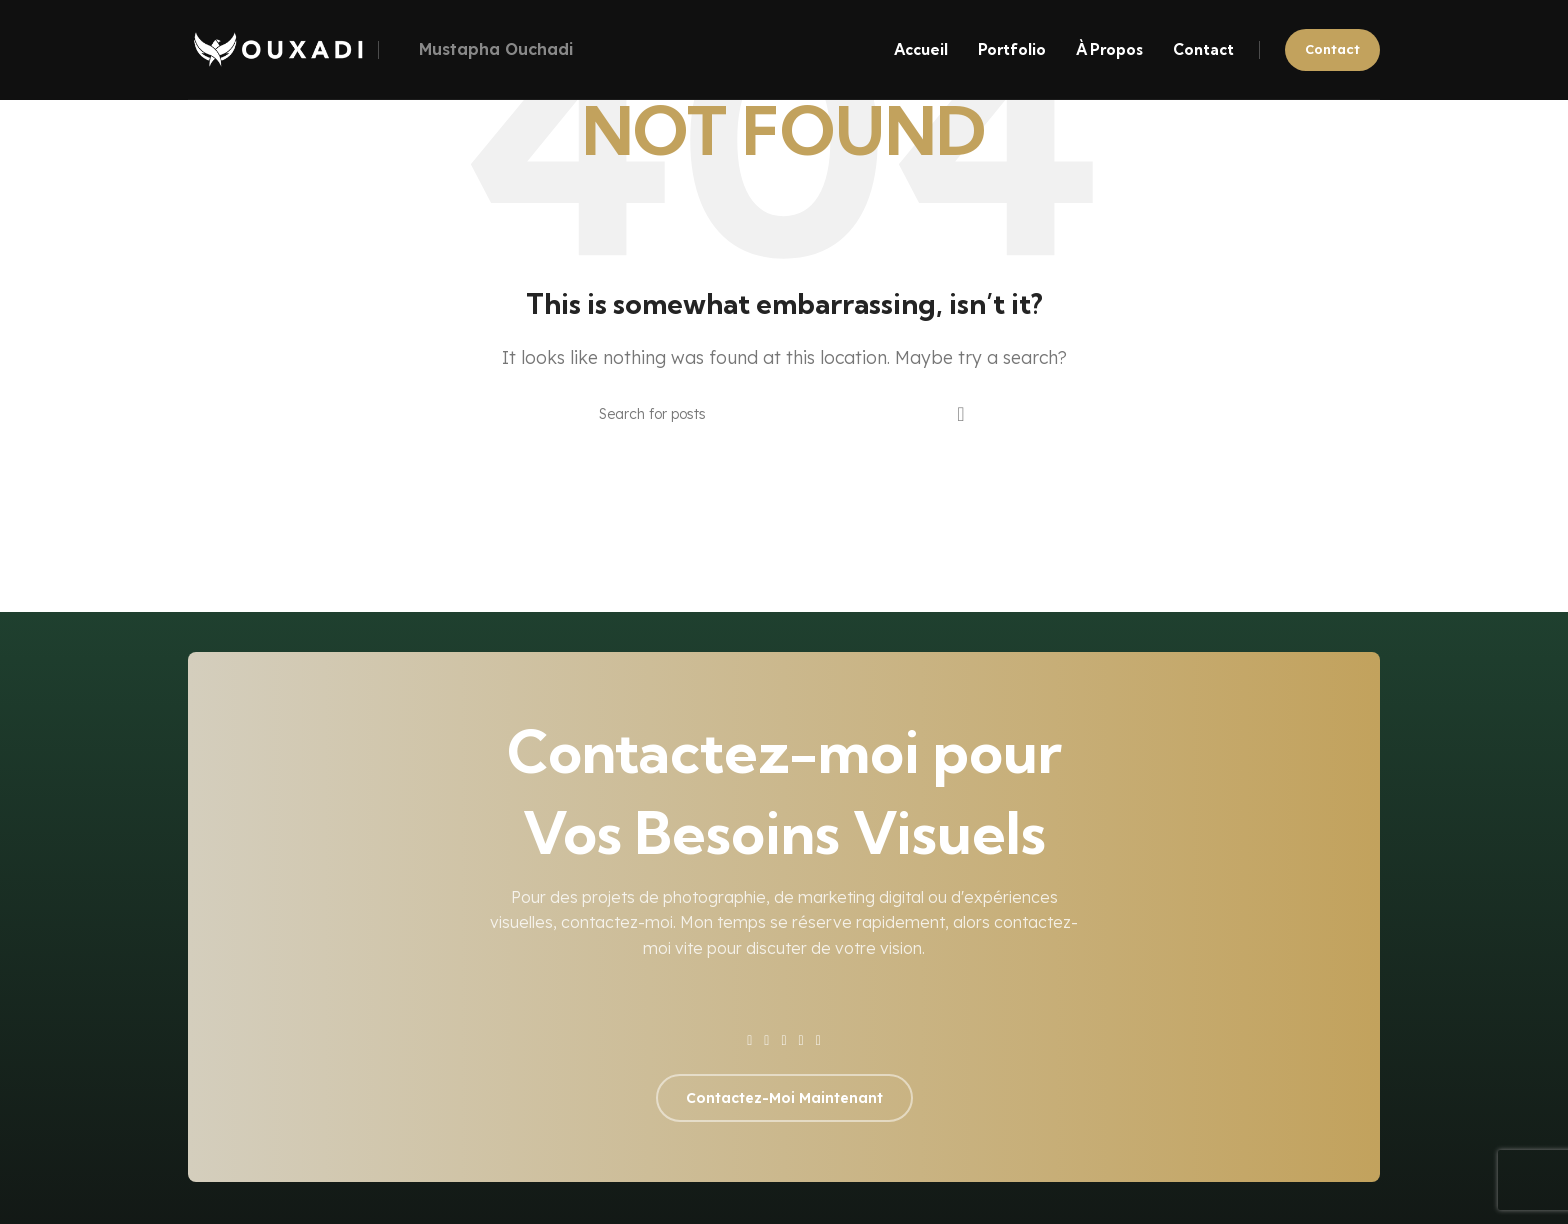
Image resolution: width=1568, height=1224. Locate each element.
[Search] (784, 414)
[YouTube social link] (801, 1040)
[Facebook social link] (749, 1040)
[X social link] (766, 1040)
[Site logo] (278, 48)
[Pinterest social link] (818, 1040)
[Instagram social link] (783, 1040)
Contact (1332, 49)
